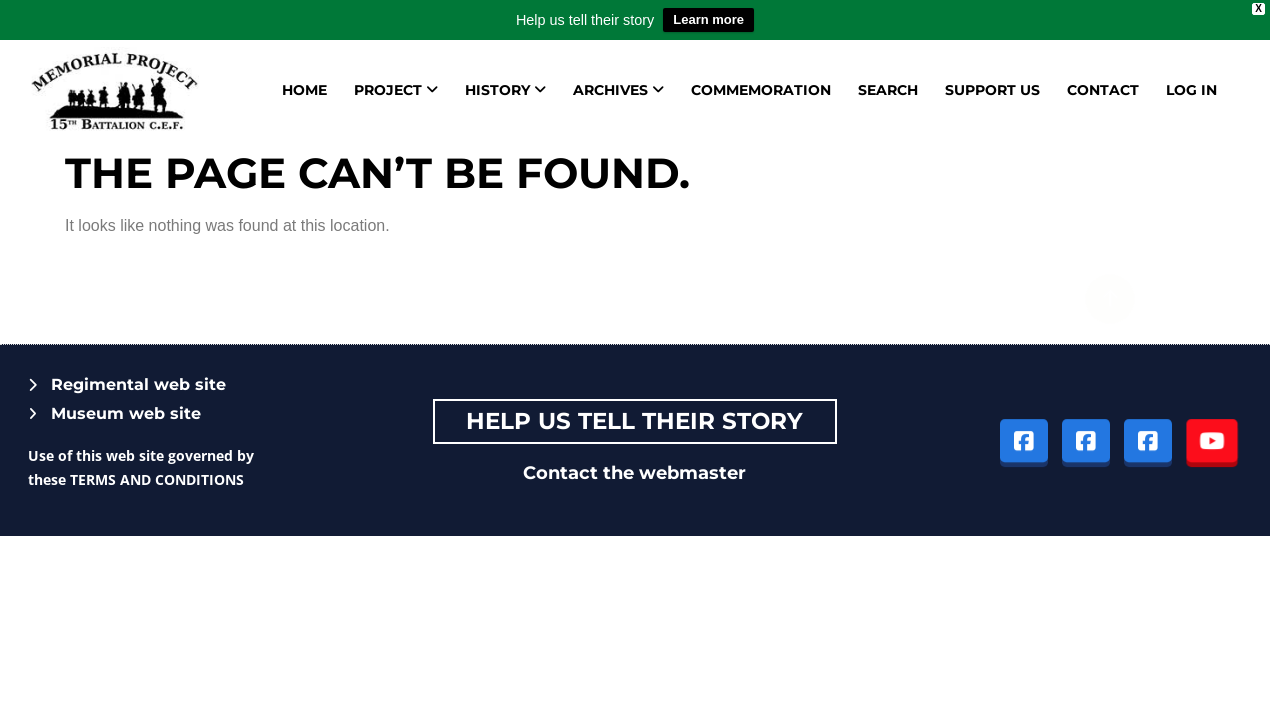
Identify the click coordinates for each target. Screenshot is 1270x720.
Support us (992, 90)
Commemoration (761, 90)
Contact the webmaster (634, 473)
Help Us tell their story (634, 421)
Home (304, 90)
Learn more (708, 19)
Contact (1103, 90)
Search (888, 90)
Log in (1191, 90)
